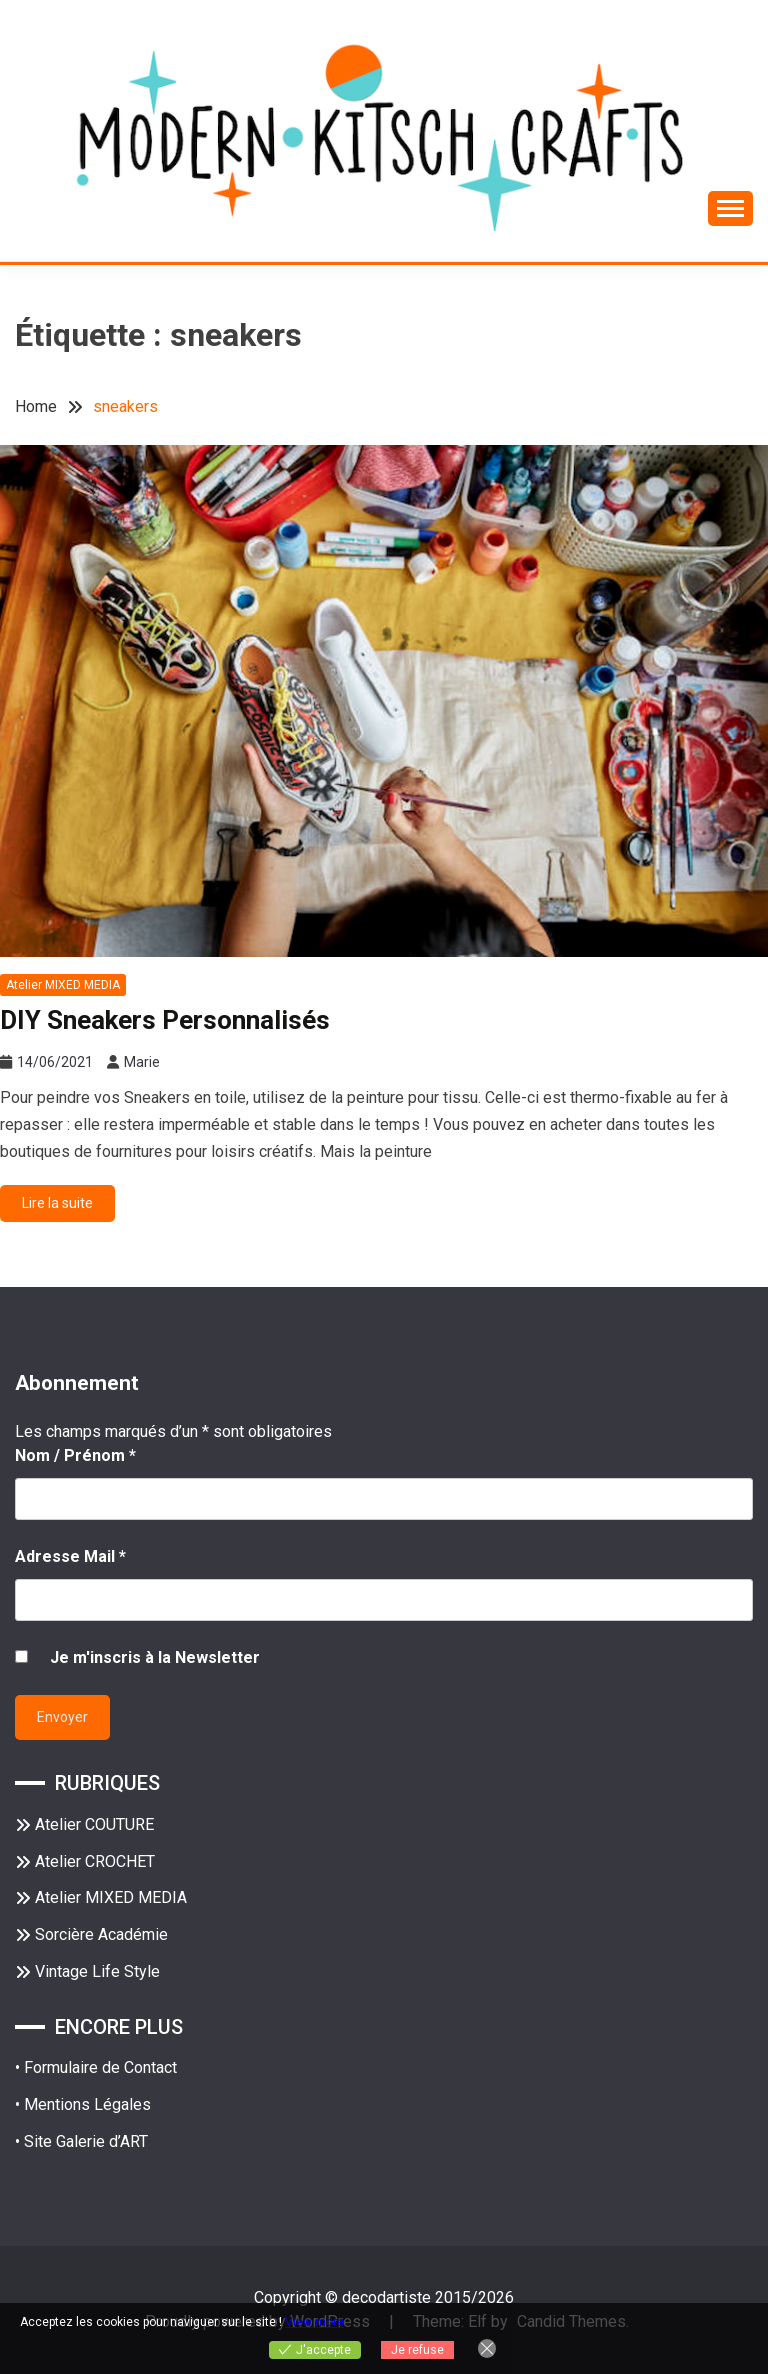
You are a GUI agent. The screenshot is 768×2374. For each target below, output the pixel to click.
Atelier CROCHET (95, 1861)
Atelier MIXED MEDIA (63, 985)
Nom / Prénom (75, 1455)
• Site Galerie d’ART (81, 2141)
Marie (142, 1062)
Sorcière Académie (101, 1934)
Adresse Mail (70, 1556)
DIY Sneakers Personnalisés (165, 1020)
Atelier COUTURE (94, 1824)
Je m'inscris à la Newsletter (155, 1657)
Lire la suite (57, 1203)
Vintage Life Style (97, 1971)
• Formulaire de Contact (96, 2067)
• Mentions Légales (83, 2104)
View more (314, 2322)
